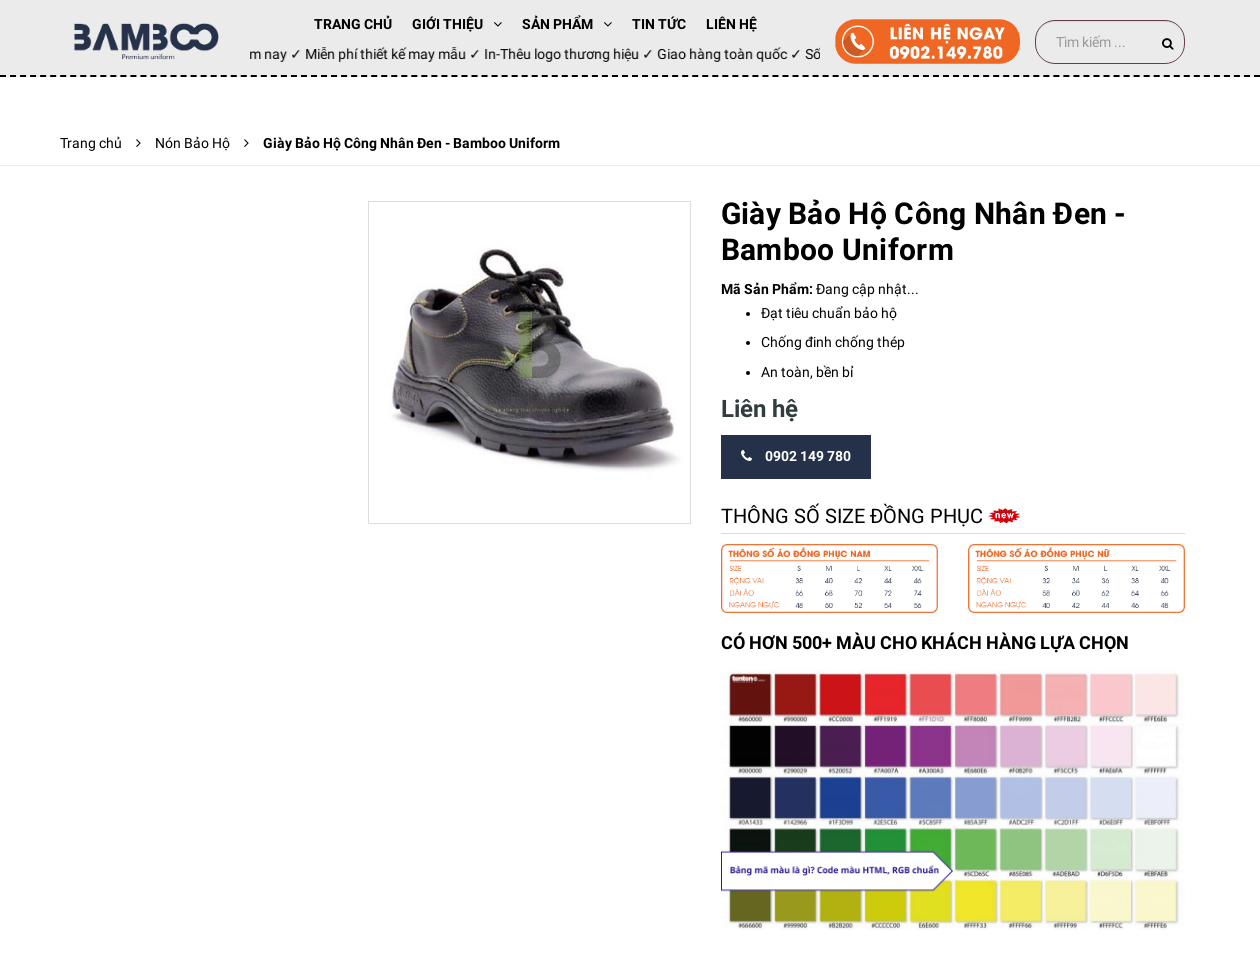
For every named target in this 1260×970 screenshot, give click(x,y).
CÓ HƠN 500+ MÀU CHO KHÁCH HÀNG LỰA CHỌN (925, 642)
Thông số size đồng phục (854, 516)
